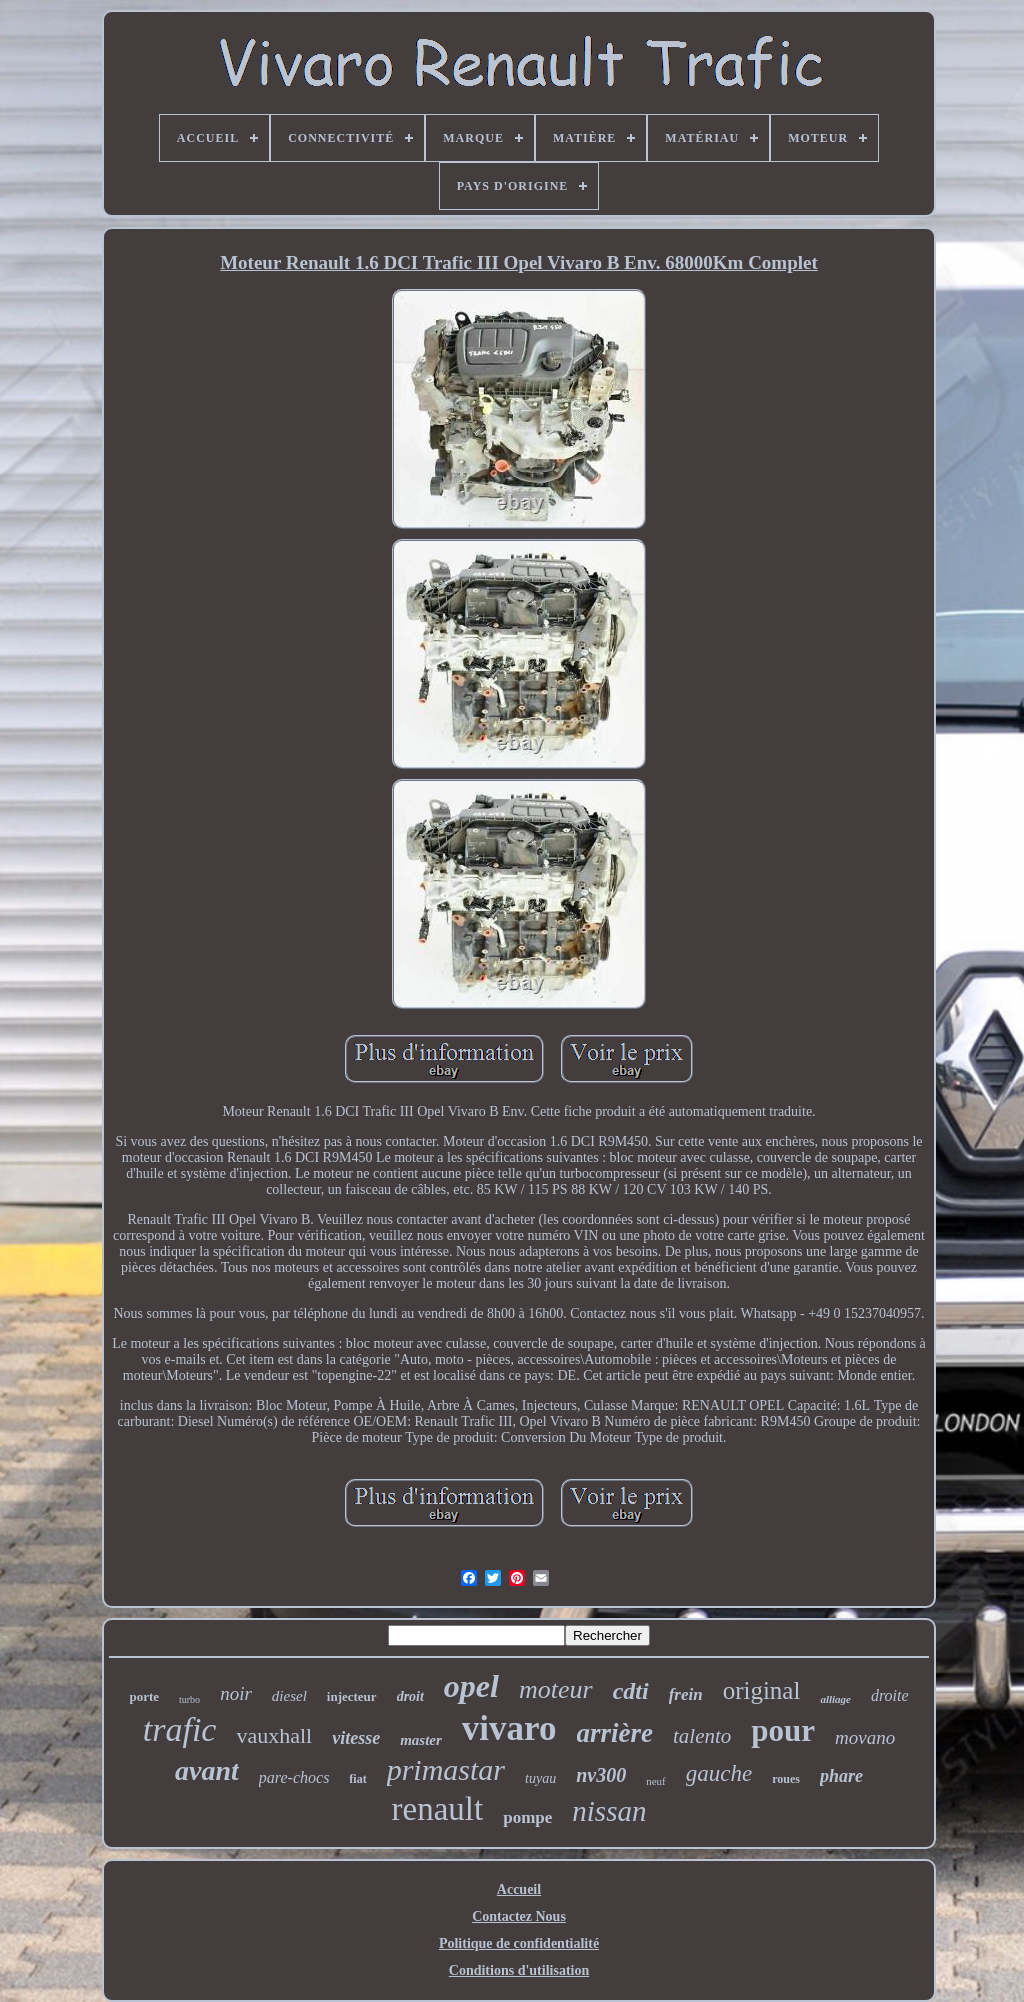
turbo (189, 1699)
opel (471, 1686)
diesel (289, 1696)
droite (890, 1695)
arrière (615, 1733)
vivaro (509, 1728)
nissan (609, 1811)
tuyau (540, 1778)
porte (144, 1696)
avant (207, 1770)
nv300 (601, 1775)
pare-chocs (294, 1777)
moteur (556, 1689)
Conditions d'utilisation (519, 1970)
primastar (446, 1769)
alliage (835, 1699)
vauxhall (274, 1735)
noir (236, 1693)
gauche (719, 1773)
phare (841, 1776)
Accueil (519, 1889)
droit (410, 1696)
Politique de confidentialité (519, 1943)
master (421, 1740)
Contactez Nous (519, 1916)
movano (865, 1737)
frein (686, 1694)
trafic (180, 1729)
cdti (631, 1691)
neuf (656, 1781)
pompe (527, 1817)
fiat (357, 1779)
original (762, 1690)
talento (702, 1736)
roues (786, 1779)
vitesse (356, 1738)
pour (783, 1730)
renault (438, 1809)
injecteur (352, 1696)
